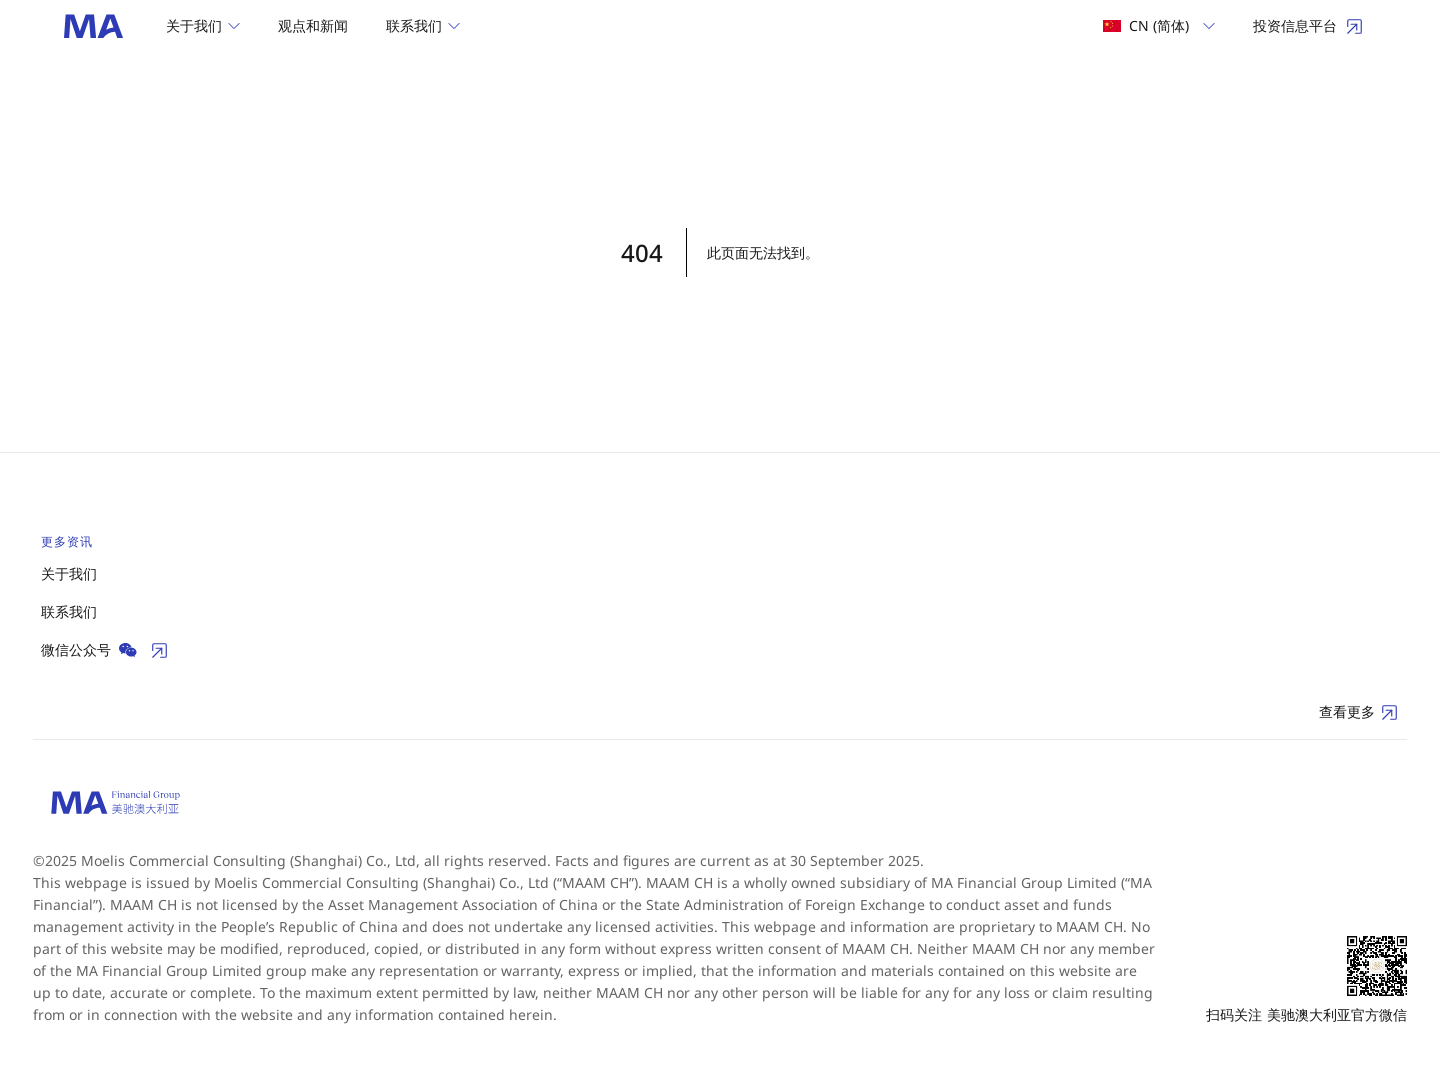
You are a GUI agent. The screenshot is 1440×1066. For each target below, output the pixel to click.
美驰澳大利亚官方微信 (1337, 1014)
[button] (203, 26)
